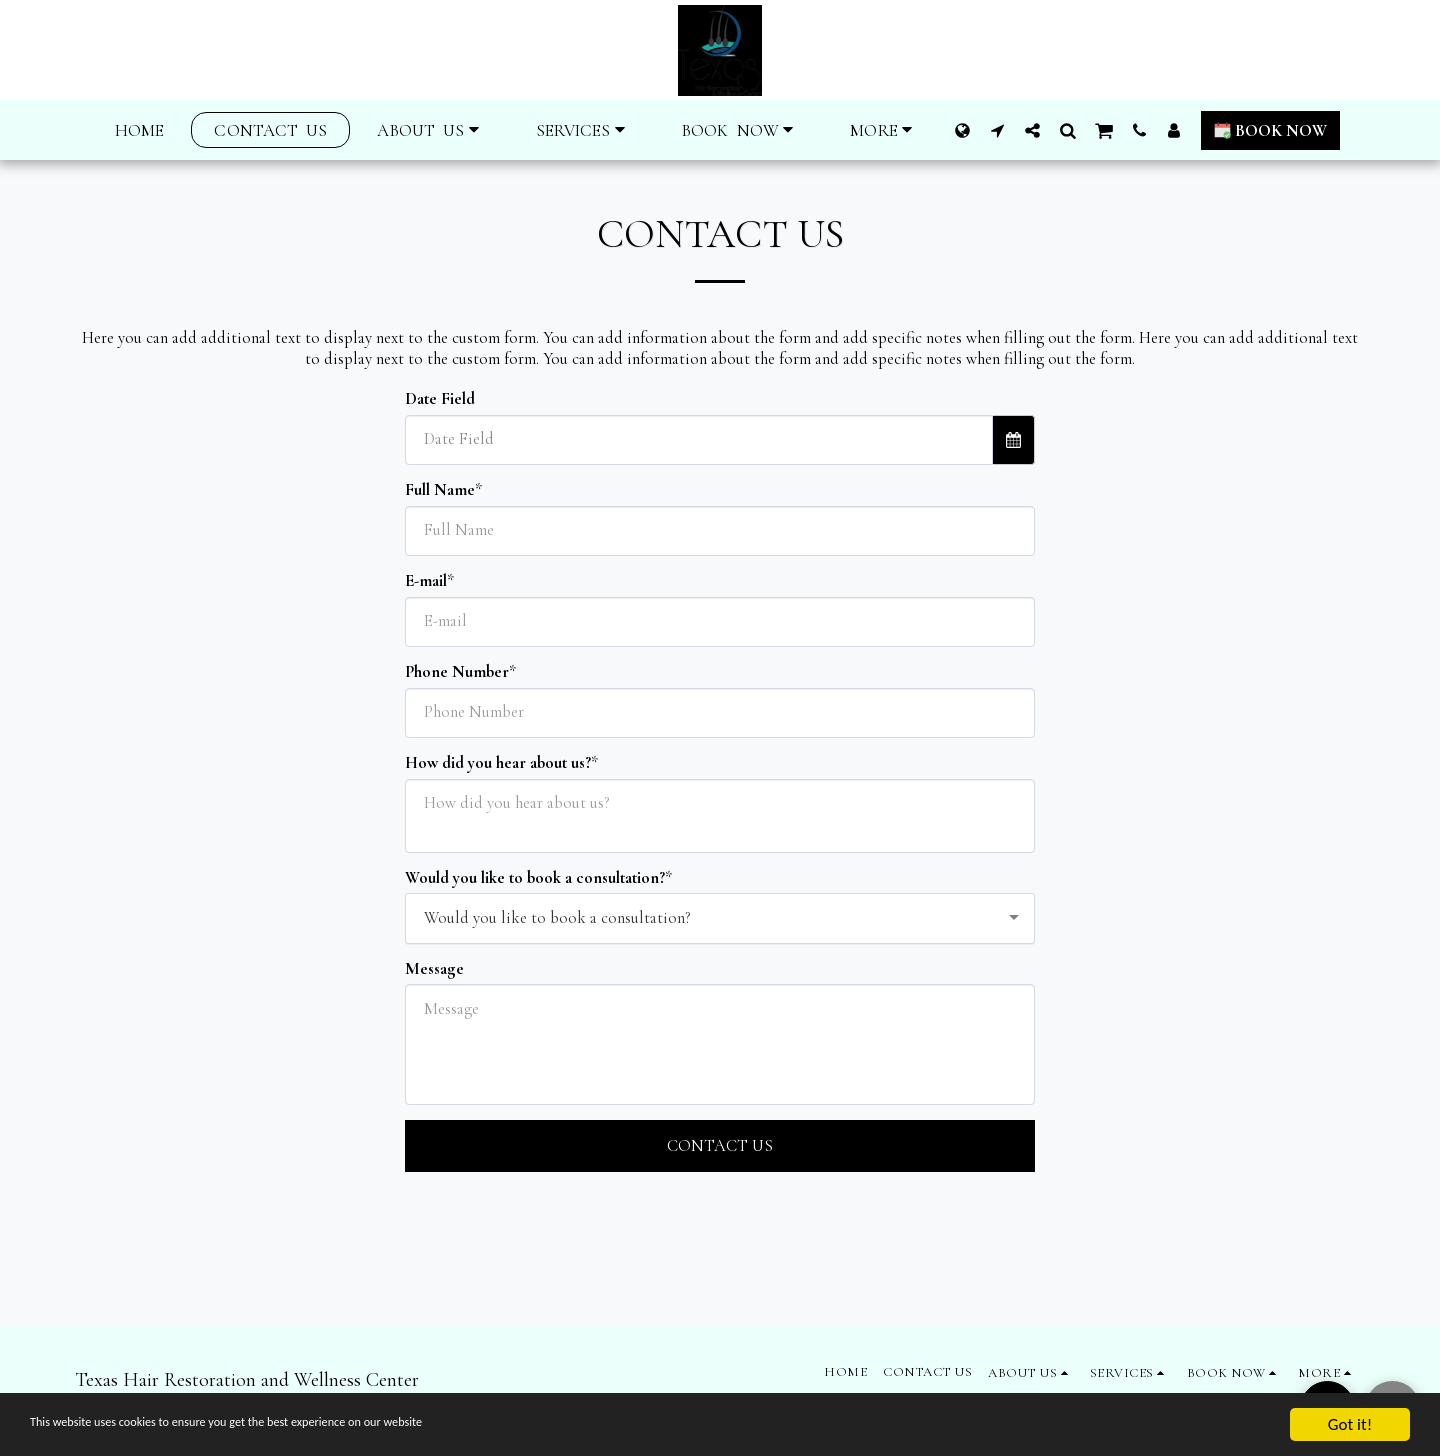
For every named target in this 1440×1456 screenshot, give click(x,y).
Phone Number (457, 672)
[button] (431, 130)
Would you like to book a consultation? (535, 878)
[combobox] (720, 918)
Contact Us (720, 1146)
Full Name (440, 490)
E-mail (426, 581)
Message (434, 969)
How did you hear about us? (498, 763)
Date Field (440, 399)
